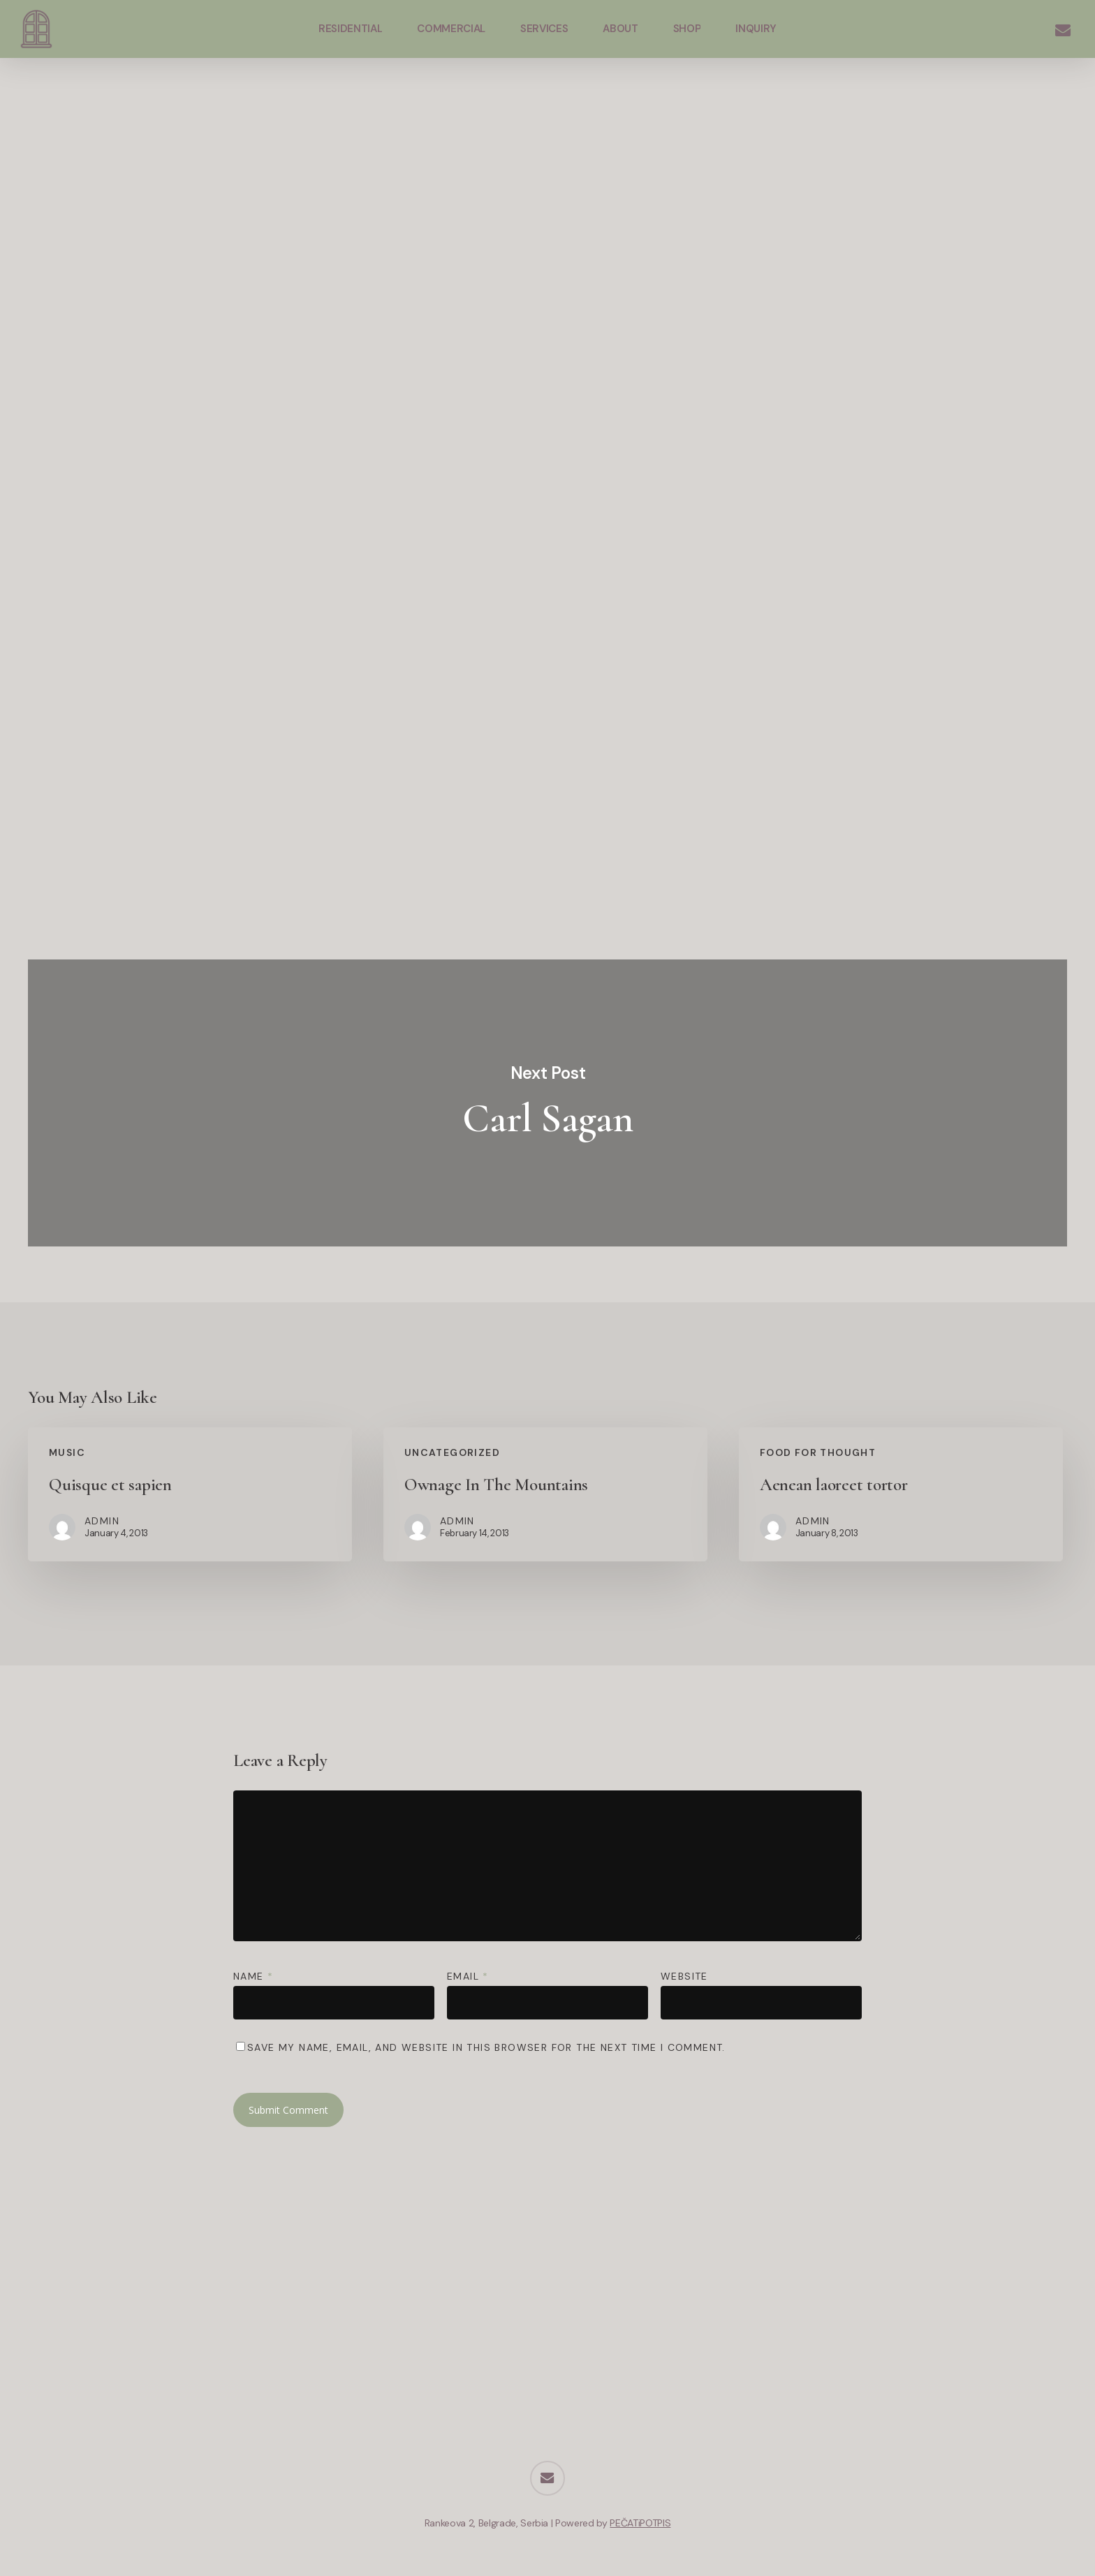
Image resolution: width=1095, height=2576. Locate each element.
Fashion (543, 132)
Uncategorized (452, 1452)
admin (553, 226)
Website (684, 1976)
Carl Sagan (547, 1102)
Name (253, 1976)
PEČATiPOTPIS (640, 2523)
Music (67, 1452)
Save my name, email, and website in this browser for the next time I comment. (486, 2047)
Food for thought (818, 1452)
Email (468, 1976)
